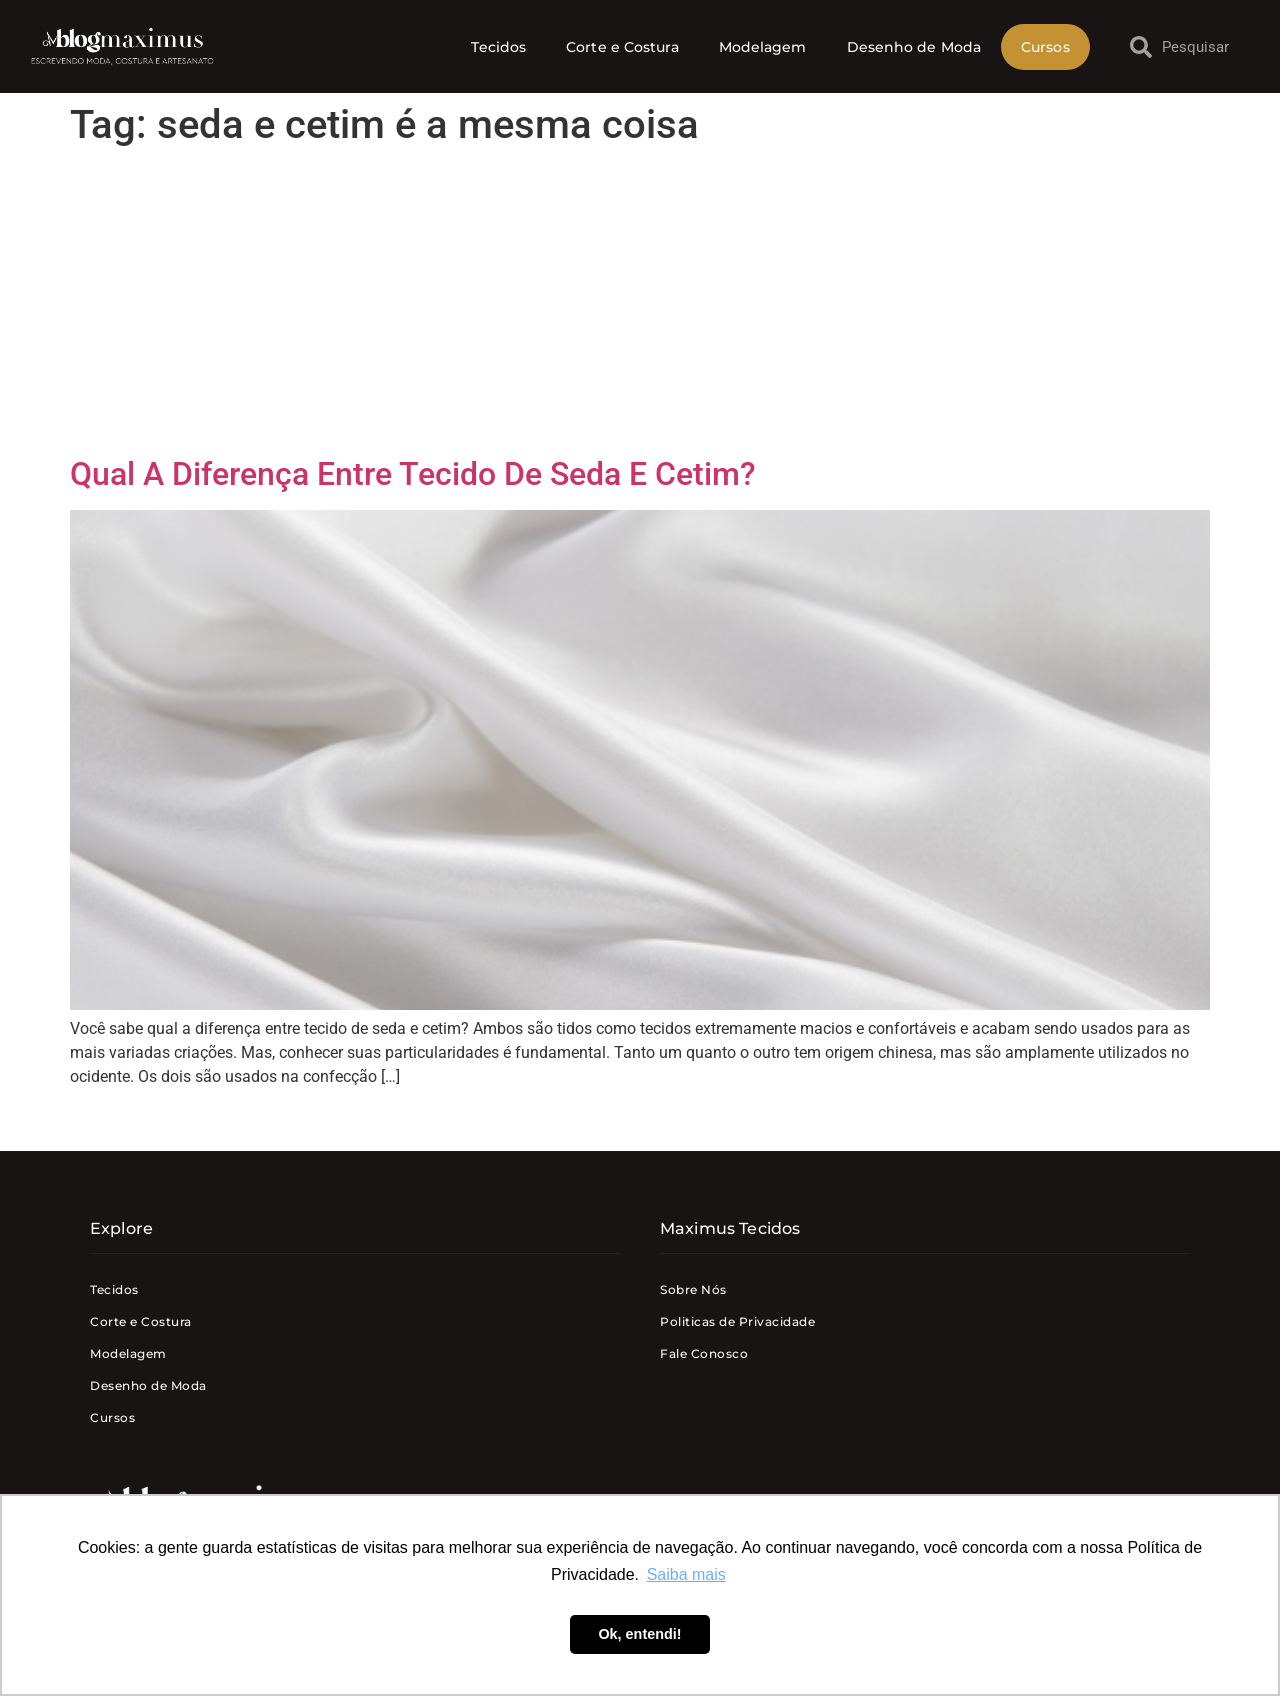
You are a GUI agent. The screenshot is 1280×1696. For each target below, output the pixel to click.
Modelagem (763, 47)
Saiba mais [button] (686, 1574)
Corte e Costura (622, 47)
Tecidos (498, 47)
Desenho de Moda (914, 47)
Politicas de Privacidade (737, 1321)
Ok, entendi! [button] (639, 1634)
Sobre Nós (693, 1289)
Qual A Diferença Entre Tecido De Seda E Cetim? (413, 474)
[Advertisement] (640, 305)
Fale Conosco (704, 1353)
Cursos (1045, 47)
